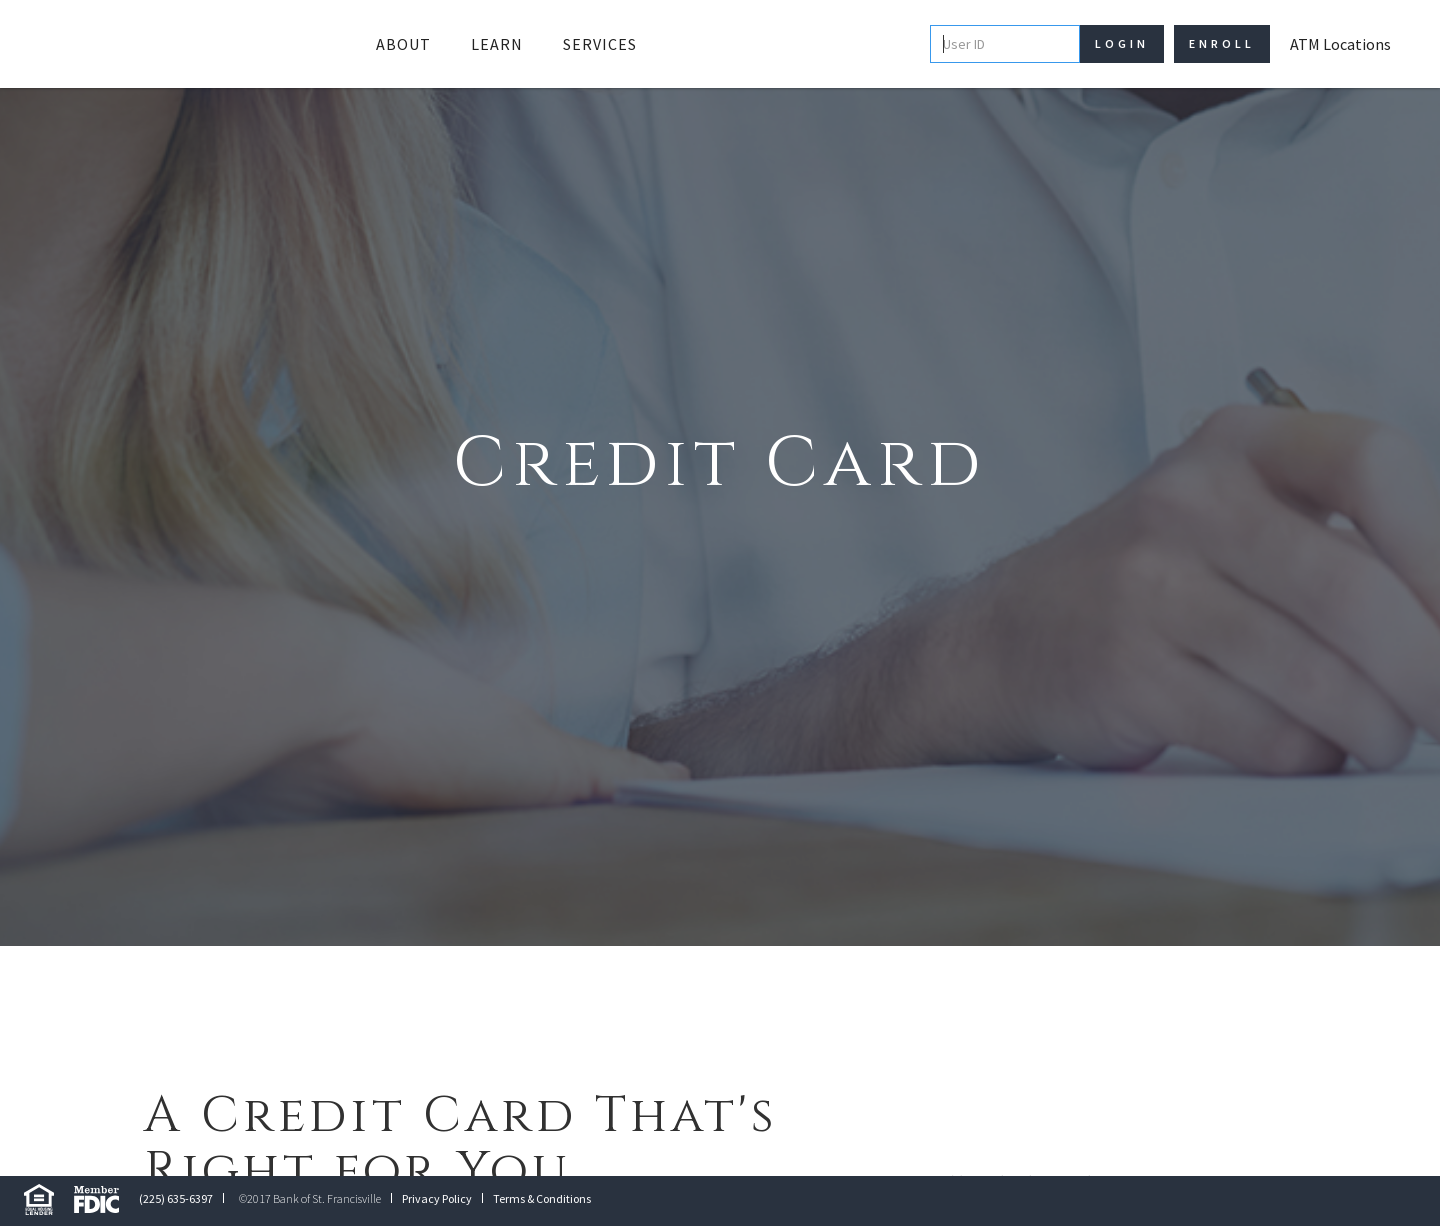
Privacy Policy (437, 1198)
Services (600, 44)
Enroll (1222, 43)
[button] (403, 44)
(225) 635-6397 (176, 1198)
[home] (179, 44)
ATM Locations (1340, 44)
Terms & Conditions (542, 1198)
